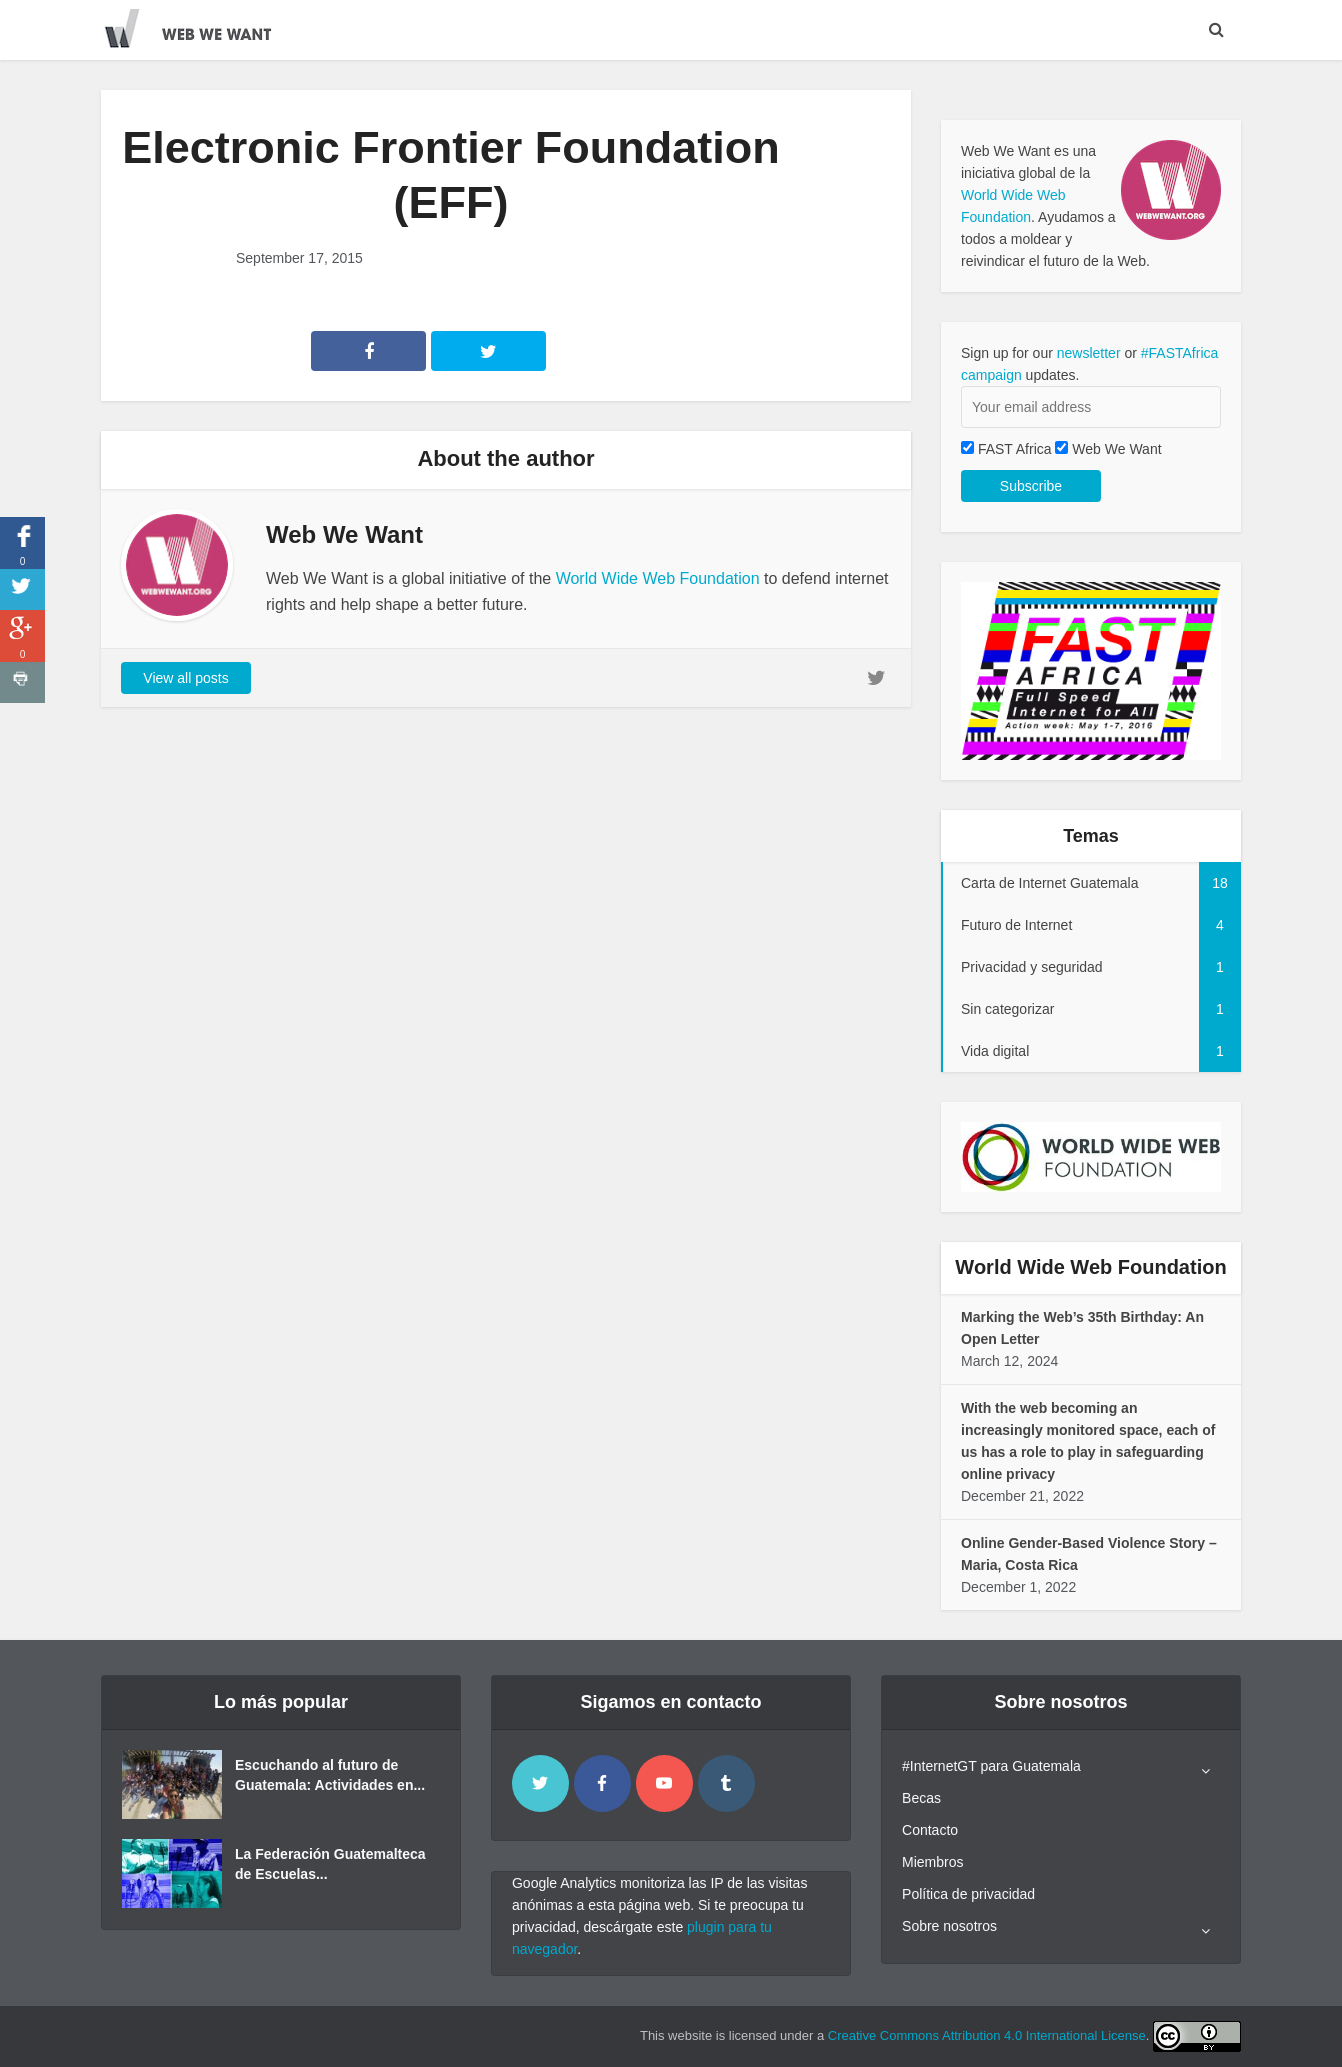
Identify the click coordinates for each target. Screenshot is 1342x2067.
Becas (921, 1798)
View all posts (185, 678)
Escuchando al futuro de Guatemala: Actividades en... (330, 1775)
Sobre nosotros (949, 1926)
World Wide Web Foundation (658, 578)
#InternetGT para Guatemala (991, 1766)
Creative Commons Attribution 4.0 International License (987, 2035)
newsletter (1089, 353)
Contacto (930, 1830)
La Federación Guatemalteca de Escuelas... (330, 1864)
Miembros (932, 1862)
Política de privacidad (968, 1894)
